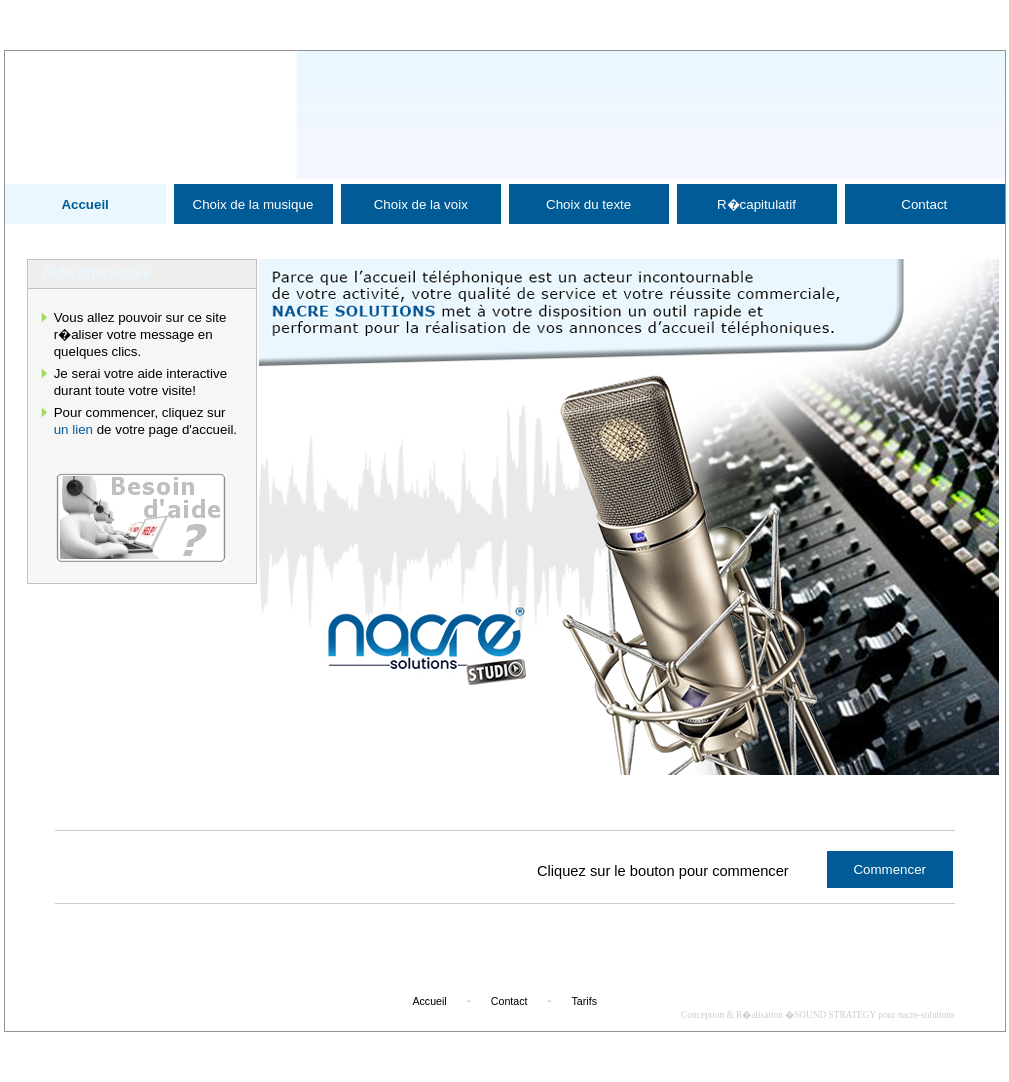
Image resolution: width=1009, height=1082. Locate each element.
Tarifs (584, 1001)
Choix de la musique (253, 204)
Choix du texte (588, 204)
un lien (73, 429)
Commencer (889, 869)
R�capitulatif (756, 204)
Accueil (84, 204)
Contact (924, 204)
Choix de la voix (421, 204)
